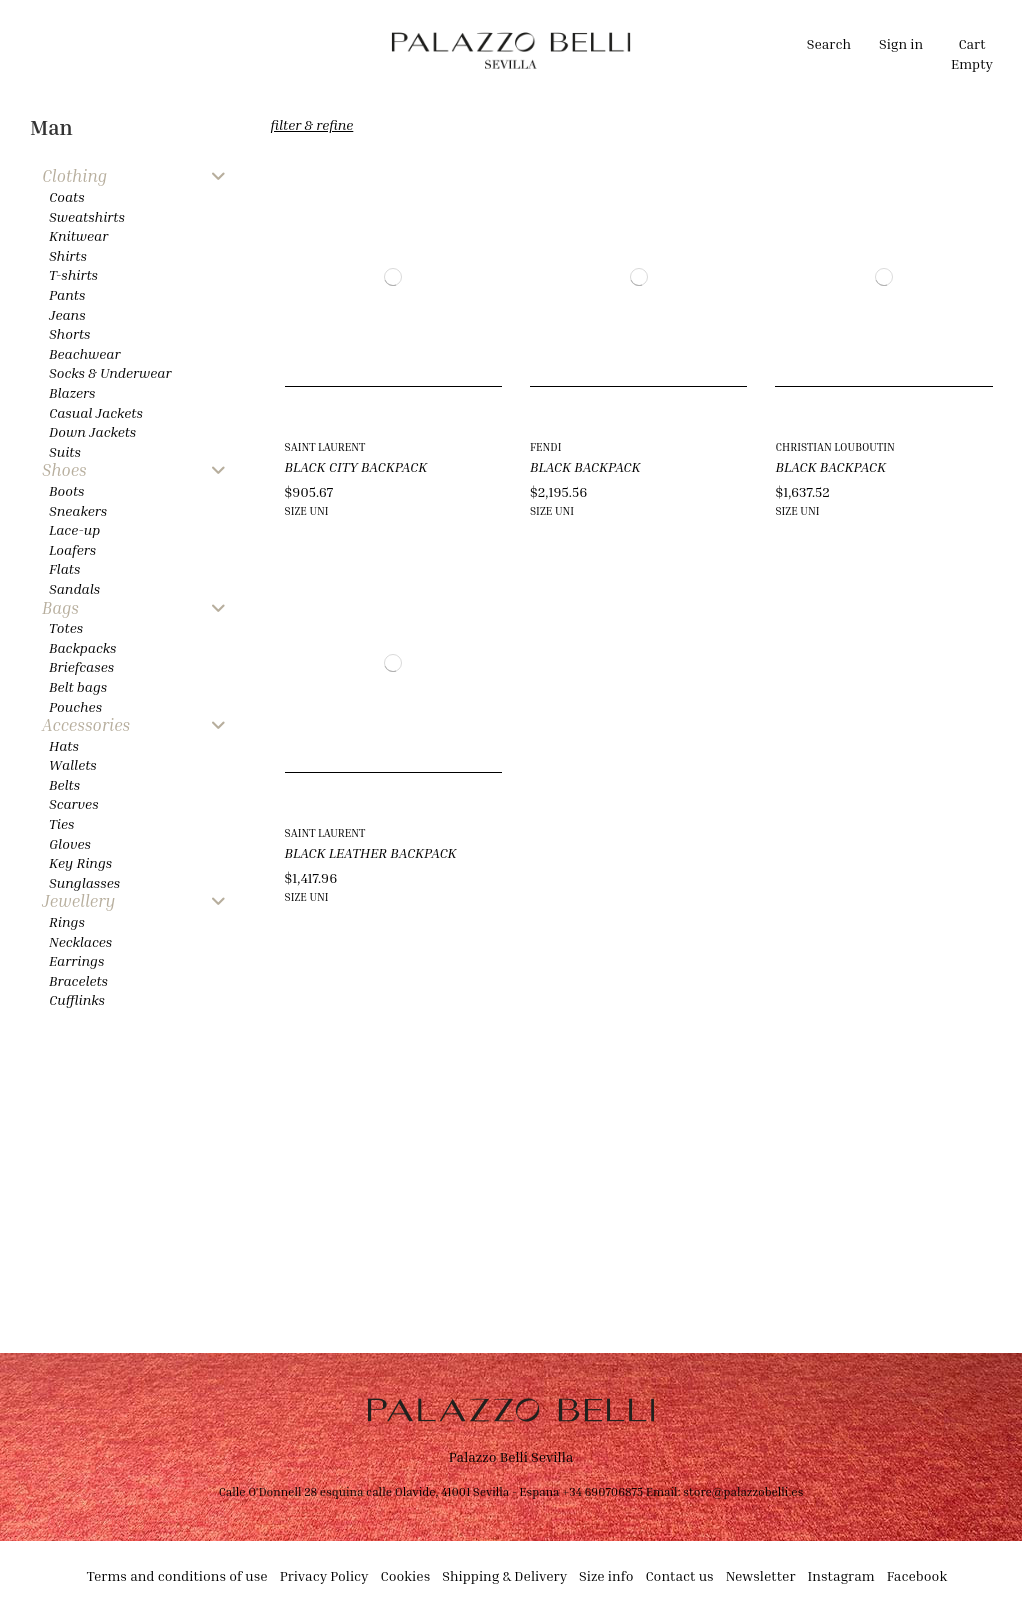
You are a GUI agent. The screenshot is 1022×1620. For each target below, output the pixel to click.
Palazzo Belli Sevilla (511, 1456)
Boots (66, 490)
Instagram (841, 1575)
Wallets (73, 764)
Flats (64, 568)
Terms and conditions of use (177, 1575)
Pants (67, 294)
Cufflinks (77, 999)
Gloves (70, 843)
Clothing (74, 176)
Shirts (68, 255)
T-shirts (73, 274)
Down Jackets (92, 431)
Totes (66, 627)
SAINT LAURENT (325, 446)
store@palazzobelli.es (743, 1491)
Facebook (917, 1575)
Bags (60, 608)
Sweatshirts (87, 216)
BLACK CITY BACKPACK (356, 466)
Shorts (69, 333)
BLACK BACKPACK (585, 466)
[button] (328, 50)
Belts (64, 784)
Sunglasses (84, 882)
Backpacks (82, 647)
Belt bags (78, 686)
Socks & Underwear (110, 372)
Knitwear (78, 235)
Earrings (76, 960)
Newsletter (761, 1575)
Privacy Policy (324, 1575)
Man (51, 127)
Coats (67, 196)
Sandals (74, 588)
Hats (64, 745)
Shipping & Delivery (504, 1575)
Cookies (406, 1575)
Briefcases (81, 666)
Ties (61, 823)
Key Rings (80, 862)
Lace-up (74, 529)
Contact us (679, 1575)
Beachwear (84, 353)
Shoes (64, 470)
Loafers (72, 549)
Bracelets (78, 980)
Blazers (72, 392)
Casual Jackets (96, 412)
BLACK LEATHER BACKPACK (371, 852)
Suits (65, 451)
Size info (606, 1575)
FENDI (545, 446)
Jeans (67, 314)
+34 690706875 (602, 1491)
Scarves (74, 803)
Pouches (75, 706)
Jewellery (78, 901)
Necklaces (80, 941)
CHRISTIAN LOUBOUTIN (834, 446)
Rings (67, 921)
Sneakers (78, 510)
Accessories (86, 725)
